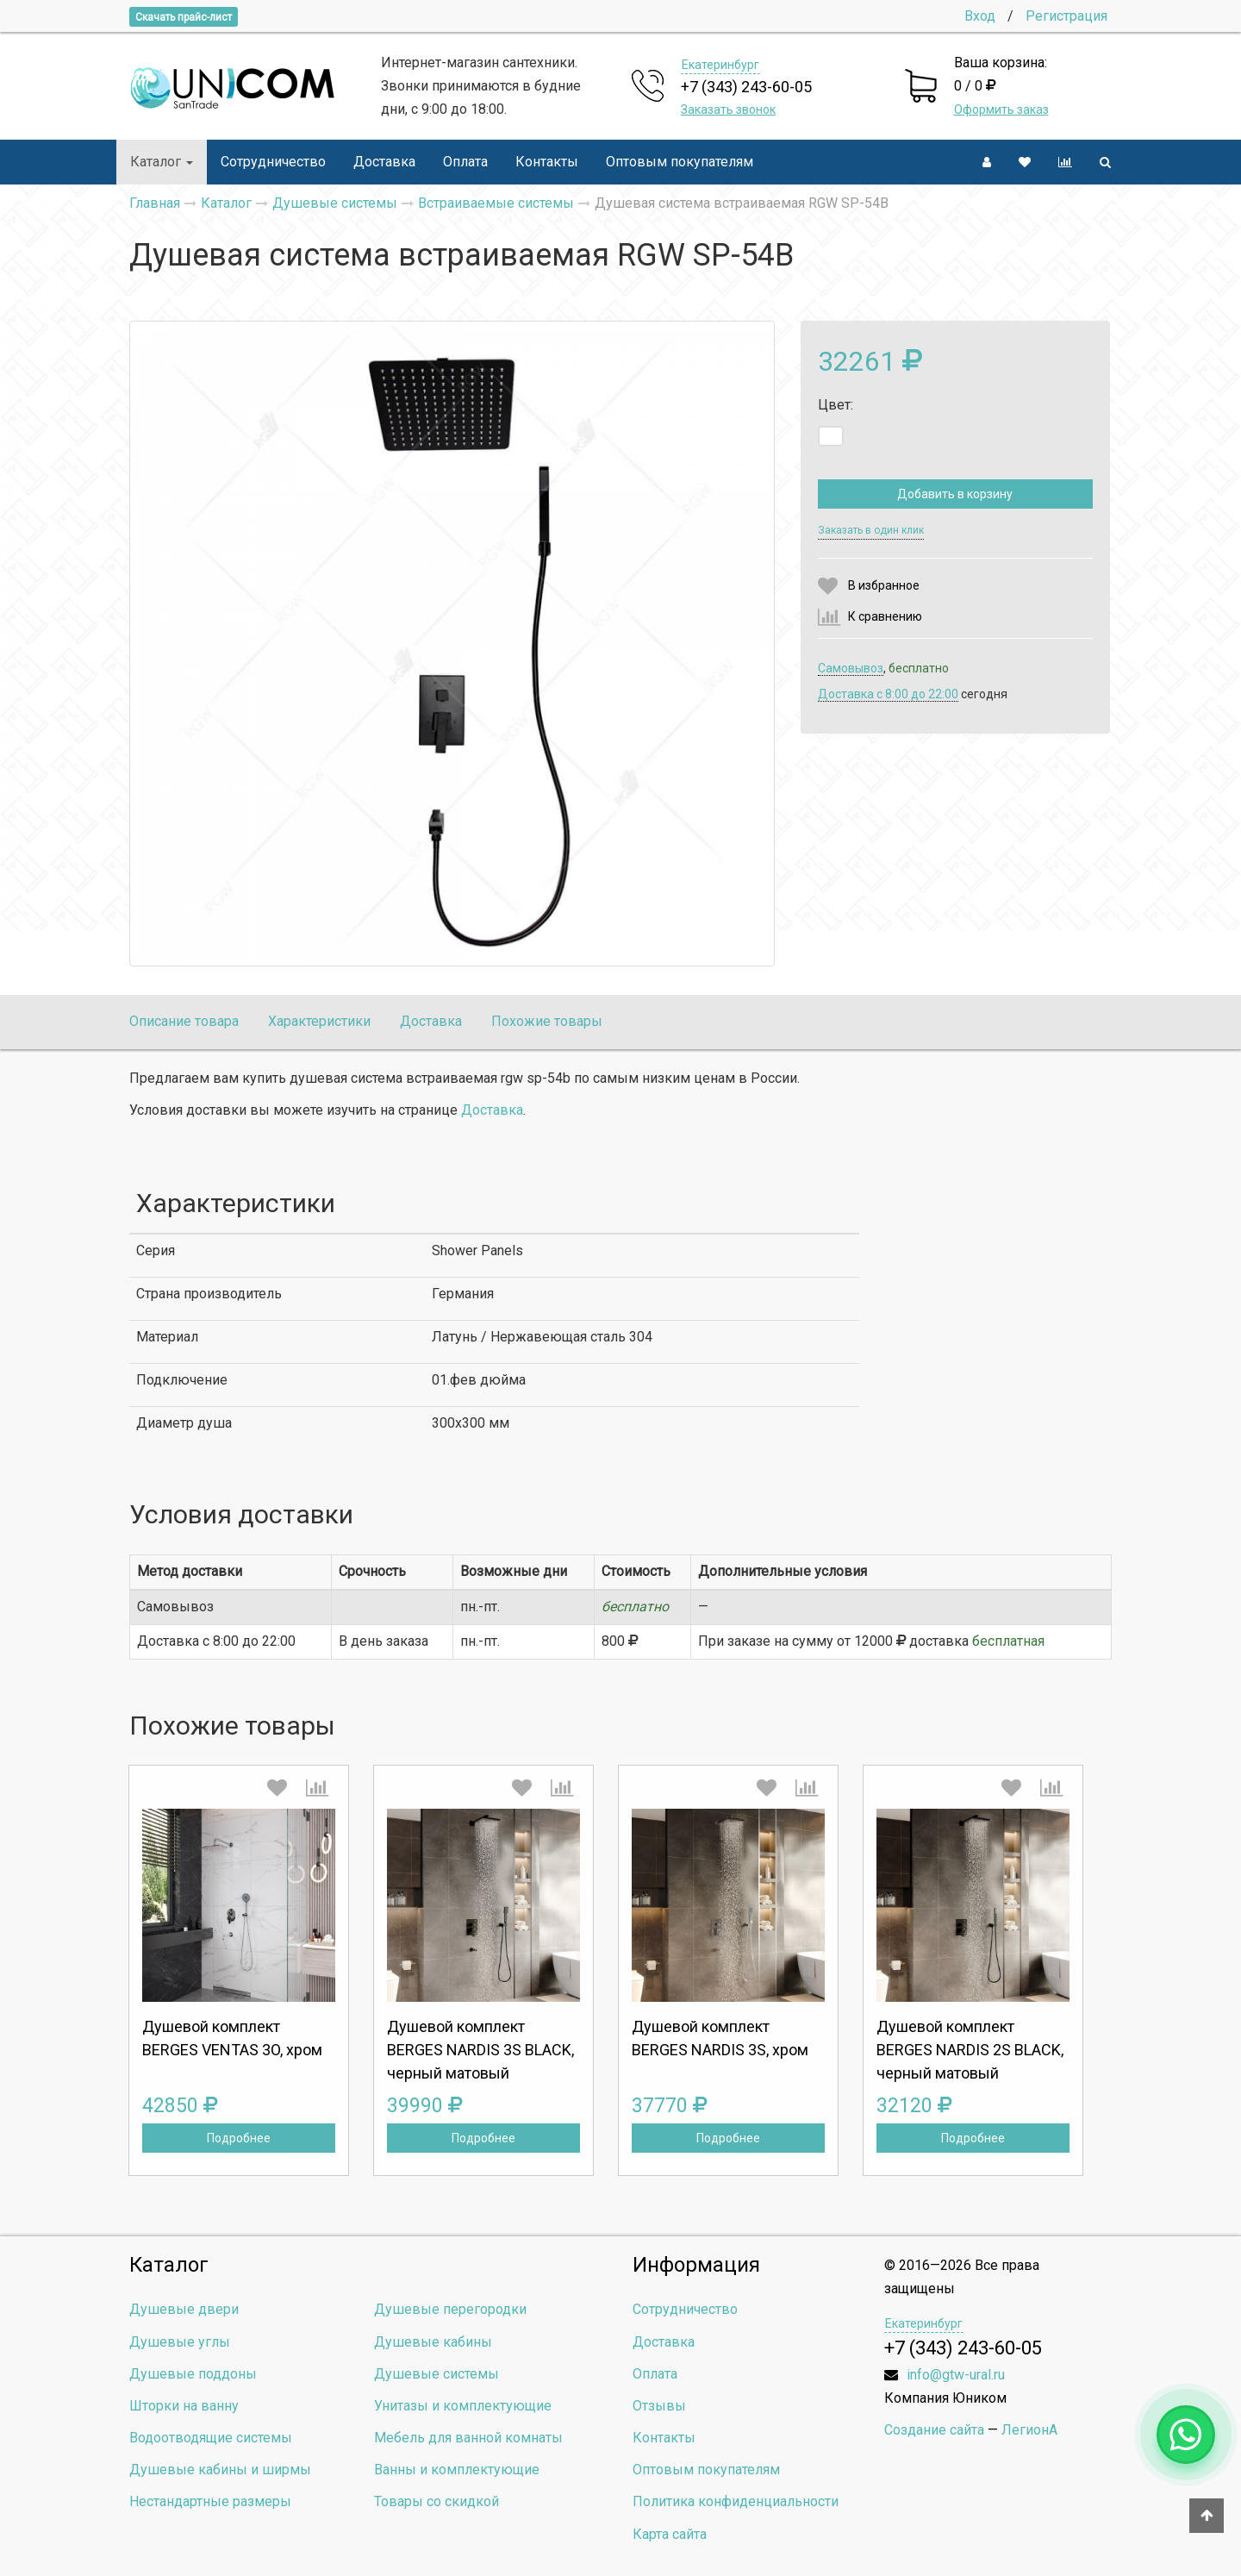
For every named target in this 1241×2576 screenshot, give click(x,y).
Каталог (161, 161)
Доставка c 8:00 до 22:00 (888, 694)
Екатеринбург (720, 65)
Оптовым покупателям (679, 161)
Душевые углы (179, 2342)
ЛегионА (1029, 2430)
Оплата (465, 161)
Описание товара (184, 1021)
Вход (979, 16)
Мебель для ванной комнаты (468, 2437)
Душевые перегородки (450, 2309)
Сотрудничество (273, 161)
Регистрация (1066, 16)
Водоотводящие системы (210, 2437)
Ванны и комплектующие (456, 2469)
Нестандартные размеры (210, 2501)
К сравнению (885, 616)
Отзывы (659, 2406)
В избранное (884, 585)
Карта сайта (670, 2534)
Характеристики (319, 1021)
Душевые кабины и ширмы (220, 2469)
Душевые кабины (433, 2342)
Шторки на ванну (184, 2406)
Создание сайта (934, 2430)
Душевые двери (184, 2309)
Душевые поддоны (193, 2374)
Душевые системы (436, 2374)
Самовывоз (850, 668)
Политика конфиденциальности (736, 2501)
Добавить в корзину (955, 494)
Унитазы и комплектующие (463, 2406)
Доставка (384, 161)
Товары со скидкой (436, 2501)
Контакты (546, 161)
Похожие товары (546, 1021)
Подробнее (239, 2138)
